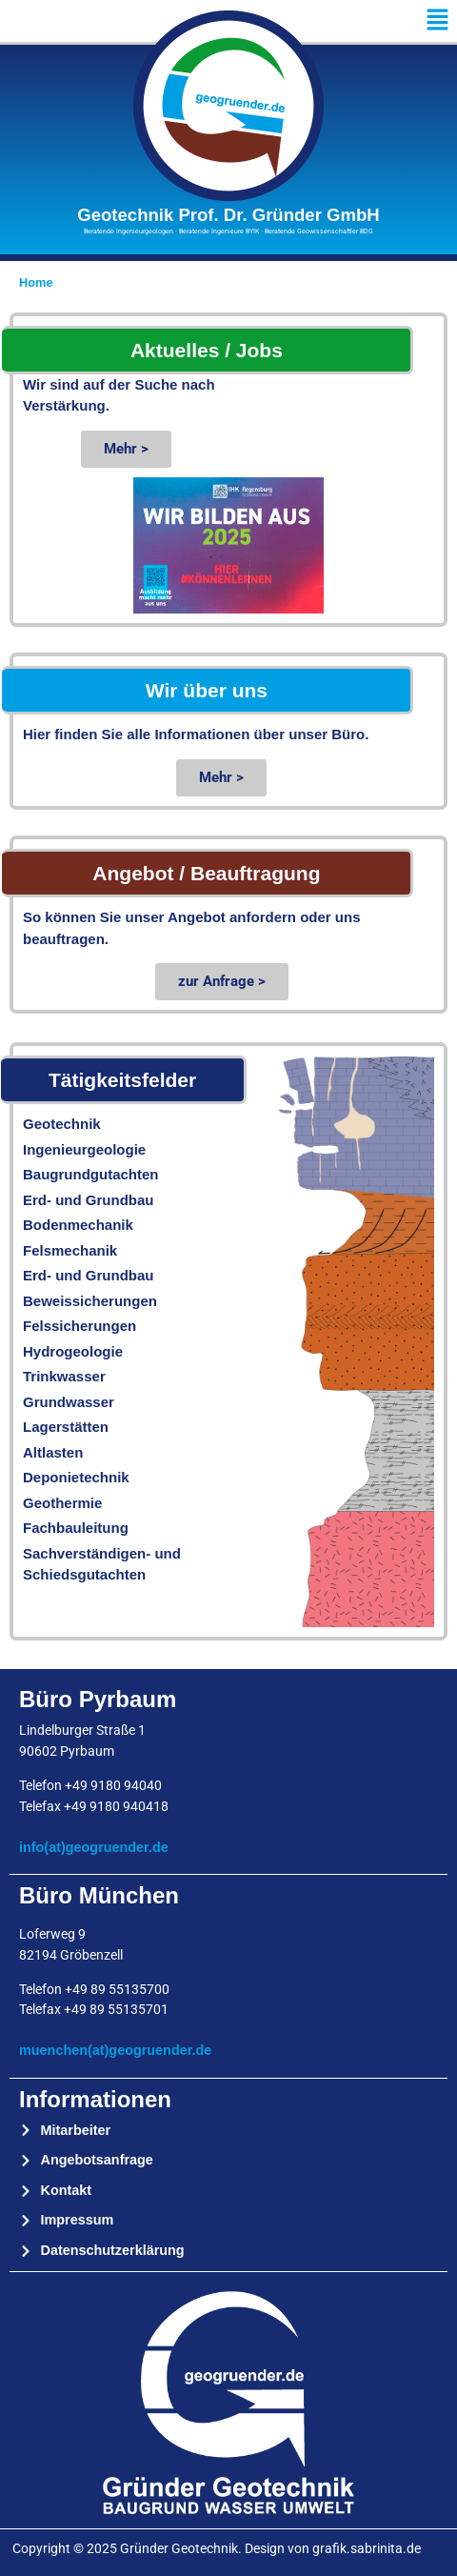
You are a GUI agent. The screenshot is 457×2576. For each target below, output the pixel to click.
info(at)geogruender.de (94, 1847)
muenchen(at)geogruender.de (115, 2050)
